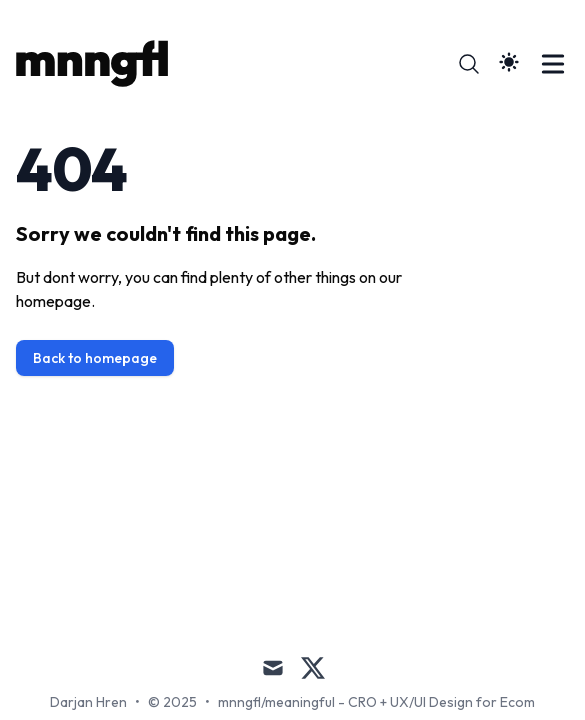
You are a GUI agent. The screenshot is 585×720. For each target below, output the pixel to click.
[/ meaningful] (98, 63)
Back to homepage (95, 358)
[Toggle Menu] (553, 64)
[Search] (469, 64)
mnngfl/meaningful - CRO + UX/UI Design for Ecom (376, 702)
